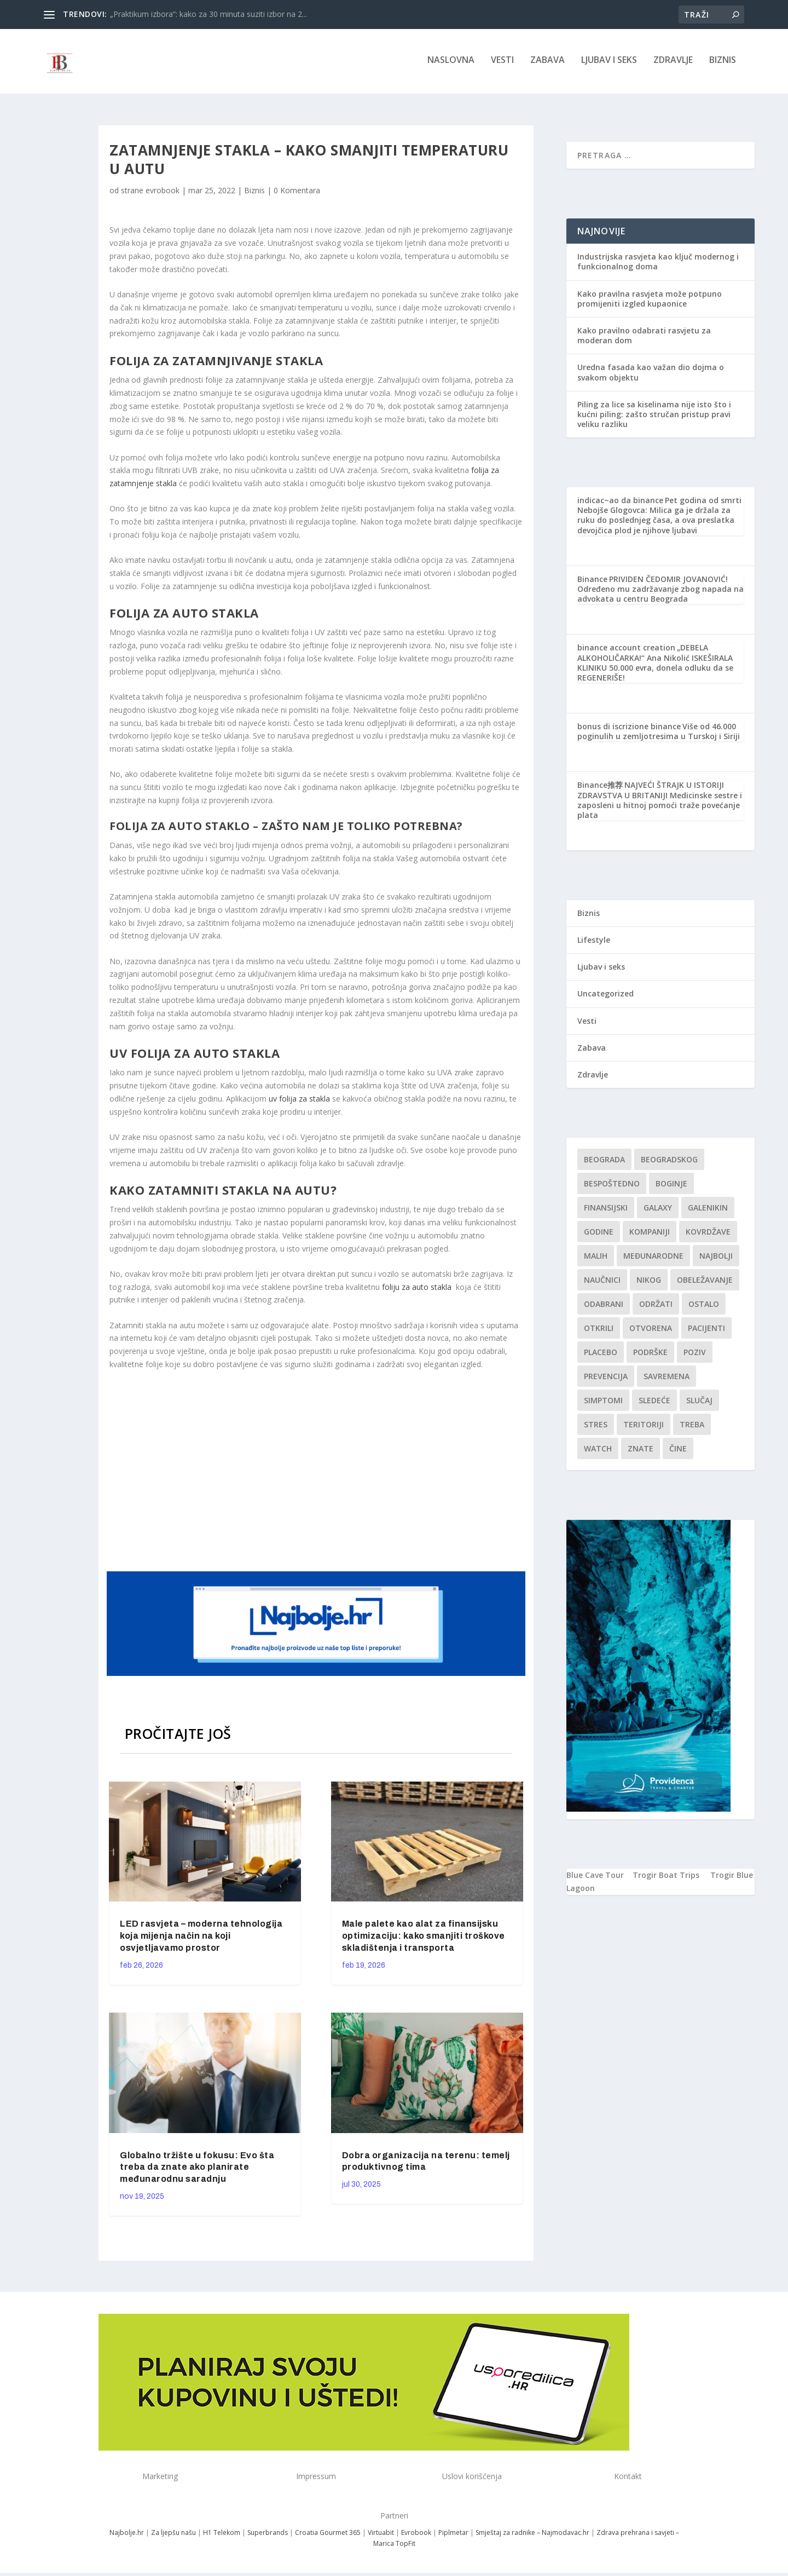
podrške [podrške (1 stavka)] (650, 1355)
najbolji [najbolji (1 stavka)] (716, 1259)
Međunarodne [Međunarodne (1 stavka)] (653, 1259)
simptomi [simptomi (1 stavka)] (603, 1403)
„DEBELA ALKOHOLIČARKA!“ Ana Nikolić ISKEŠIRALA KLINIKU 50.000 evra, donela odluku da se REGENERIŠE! (655, 666)
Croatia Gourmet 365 (328, 2535)
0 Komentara (297, 193)
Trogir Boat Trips (666, 1878)
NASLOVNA (450, 64)
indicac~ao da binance (620, 503)
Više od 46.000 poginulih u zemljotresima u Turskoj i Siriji (658, 734)
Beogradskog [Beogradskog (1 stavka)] (669, 1162)
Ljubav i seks (609, 64)
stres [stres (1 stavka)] (595, 1427)
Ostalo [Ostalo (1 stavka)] (703, 1307)
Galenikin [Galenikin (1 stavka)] (708, 1211)
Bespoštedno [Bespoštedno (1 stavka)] (612, 1187)
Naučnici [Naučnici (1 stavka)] (602, 1283)
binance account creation (626, 651)
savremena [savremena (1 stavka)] (667, 1379)
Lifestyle (593, 943)
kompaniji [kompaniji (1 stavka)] (649, 1235)
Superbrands (267, 2535)
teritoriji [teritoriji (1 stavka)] (643, 1427)
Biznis (722, 64)
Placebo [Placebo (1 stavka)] (600, 1355)
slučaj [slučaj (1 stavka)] (699, 1403)
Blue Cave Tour (595, 1878)
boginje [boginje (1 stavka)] (671, 1187)
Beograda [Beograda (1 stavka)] (604, 1162)
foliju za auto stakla (416, 1290)
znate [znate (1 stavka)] (640, 1452)
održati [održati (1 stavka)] (656, 1307)
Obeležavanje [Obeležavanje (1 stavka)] (705, 1283)
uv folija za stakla (299, 1102)
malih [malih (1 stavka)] (595, 1259)
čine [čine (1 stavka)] (678, 1452)
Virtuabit (381, 2535)
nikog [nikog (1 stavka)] (648, 1283)
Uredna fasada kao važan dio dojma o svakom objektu (650, 375)
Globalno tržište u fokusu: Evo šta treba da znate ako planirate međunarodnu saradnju (197, 2170)
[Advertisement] (317, 1472)
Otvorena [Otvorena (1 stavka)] (650, 1331)
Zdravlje (673, 64)
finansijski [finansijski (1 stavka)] (606, 1211)
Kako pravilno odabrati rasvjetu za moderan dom (644, 339)
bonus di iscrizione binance (629, 729)
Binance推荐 (600, 788)
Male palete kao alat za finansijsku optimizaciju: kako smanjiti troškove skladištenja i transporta (423, 1939)
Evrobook (416, 2535)
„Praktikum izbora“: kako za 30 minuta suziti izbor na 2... (208, 14)
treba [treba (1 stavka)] (692, 1427)
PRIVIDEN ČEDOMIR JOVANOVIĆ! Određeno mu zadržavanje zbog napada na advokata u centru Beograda (660, 592)
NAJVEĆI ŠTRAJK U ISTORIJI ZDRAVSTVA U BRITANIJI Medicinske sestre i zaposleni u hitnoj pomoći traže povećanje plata (659, 803)
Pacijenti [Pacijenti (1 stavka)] (706, 1331)
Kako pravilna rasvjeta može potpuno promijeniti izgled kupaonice (649, 302)
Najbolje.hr (126, 2535)
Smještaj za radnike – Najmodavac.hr (532, 2535)
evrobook (162, 193)
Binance (592, 582)
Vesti (502, 64)
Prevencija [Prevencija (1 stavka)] (606, 1379)
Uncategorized (605, 997)
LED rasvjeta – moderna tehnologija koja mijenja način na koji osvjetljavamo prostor (201, 1939)
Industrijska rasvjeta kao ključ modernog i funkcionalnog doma (658, 265)
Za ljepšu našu (173, 2535)
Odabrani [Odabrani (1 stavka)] (603, 1307)
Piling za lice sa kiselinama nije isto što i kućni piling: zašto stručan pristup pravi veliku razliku (654, 417)
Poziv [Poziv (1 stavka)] (694, 1355)
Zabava (547, 64)
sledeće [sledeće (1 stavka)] (654, 1403)
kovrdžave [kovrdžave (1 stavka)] (708, 1235)
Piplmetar (452, 2535)
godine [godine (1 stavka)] (598, 1235)
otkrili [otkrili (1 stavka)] (598, 1331)
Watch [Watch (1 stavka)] (598, 1452)
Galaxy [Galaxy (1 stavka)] (658, 1211)
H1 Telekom (221, 2535)
